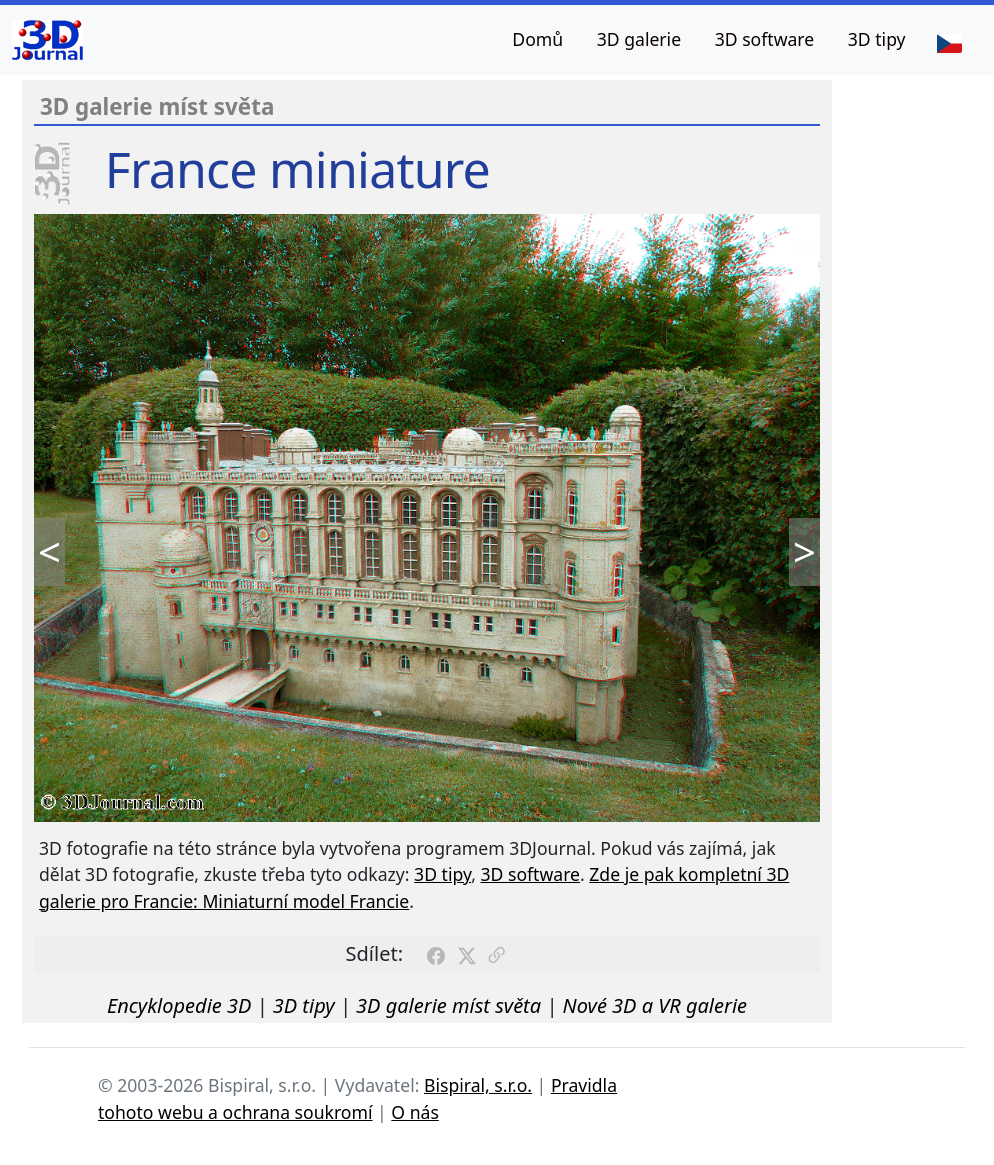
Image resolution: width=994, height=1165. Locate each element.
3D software (765, 39)
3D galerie (639, 39)
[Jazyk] (949, 42)
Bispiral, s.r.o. (478, 1085)
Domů (537, 39)
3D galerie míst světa (448, 1005)
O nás (415, 1112)
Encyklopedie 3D (179, 1005)
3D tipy (877, 39)
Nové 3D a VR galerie (655, 1005)
